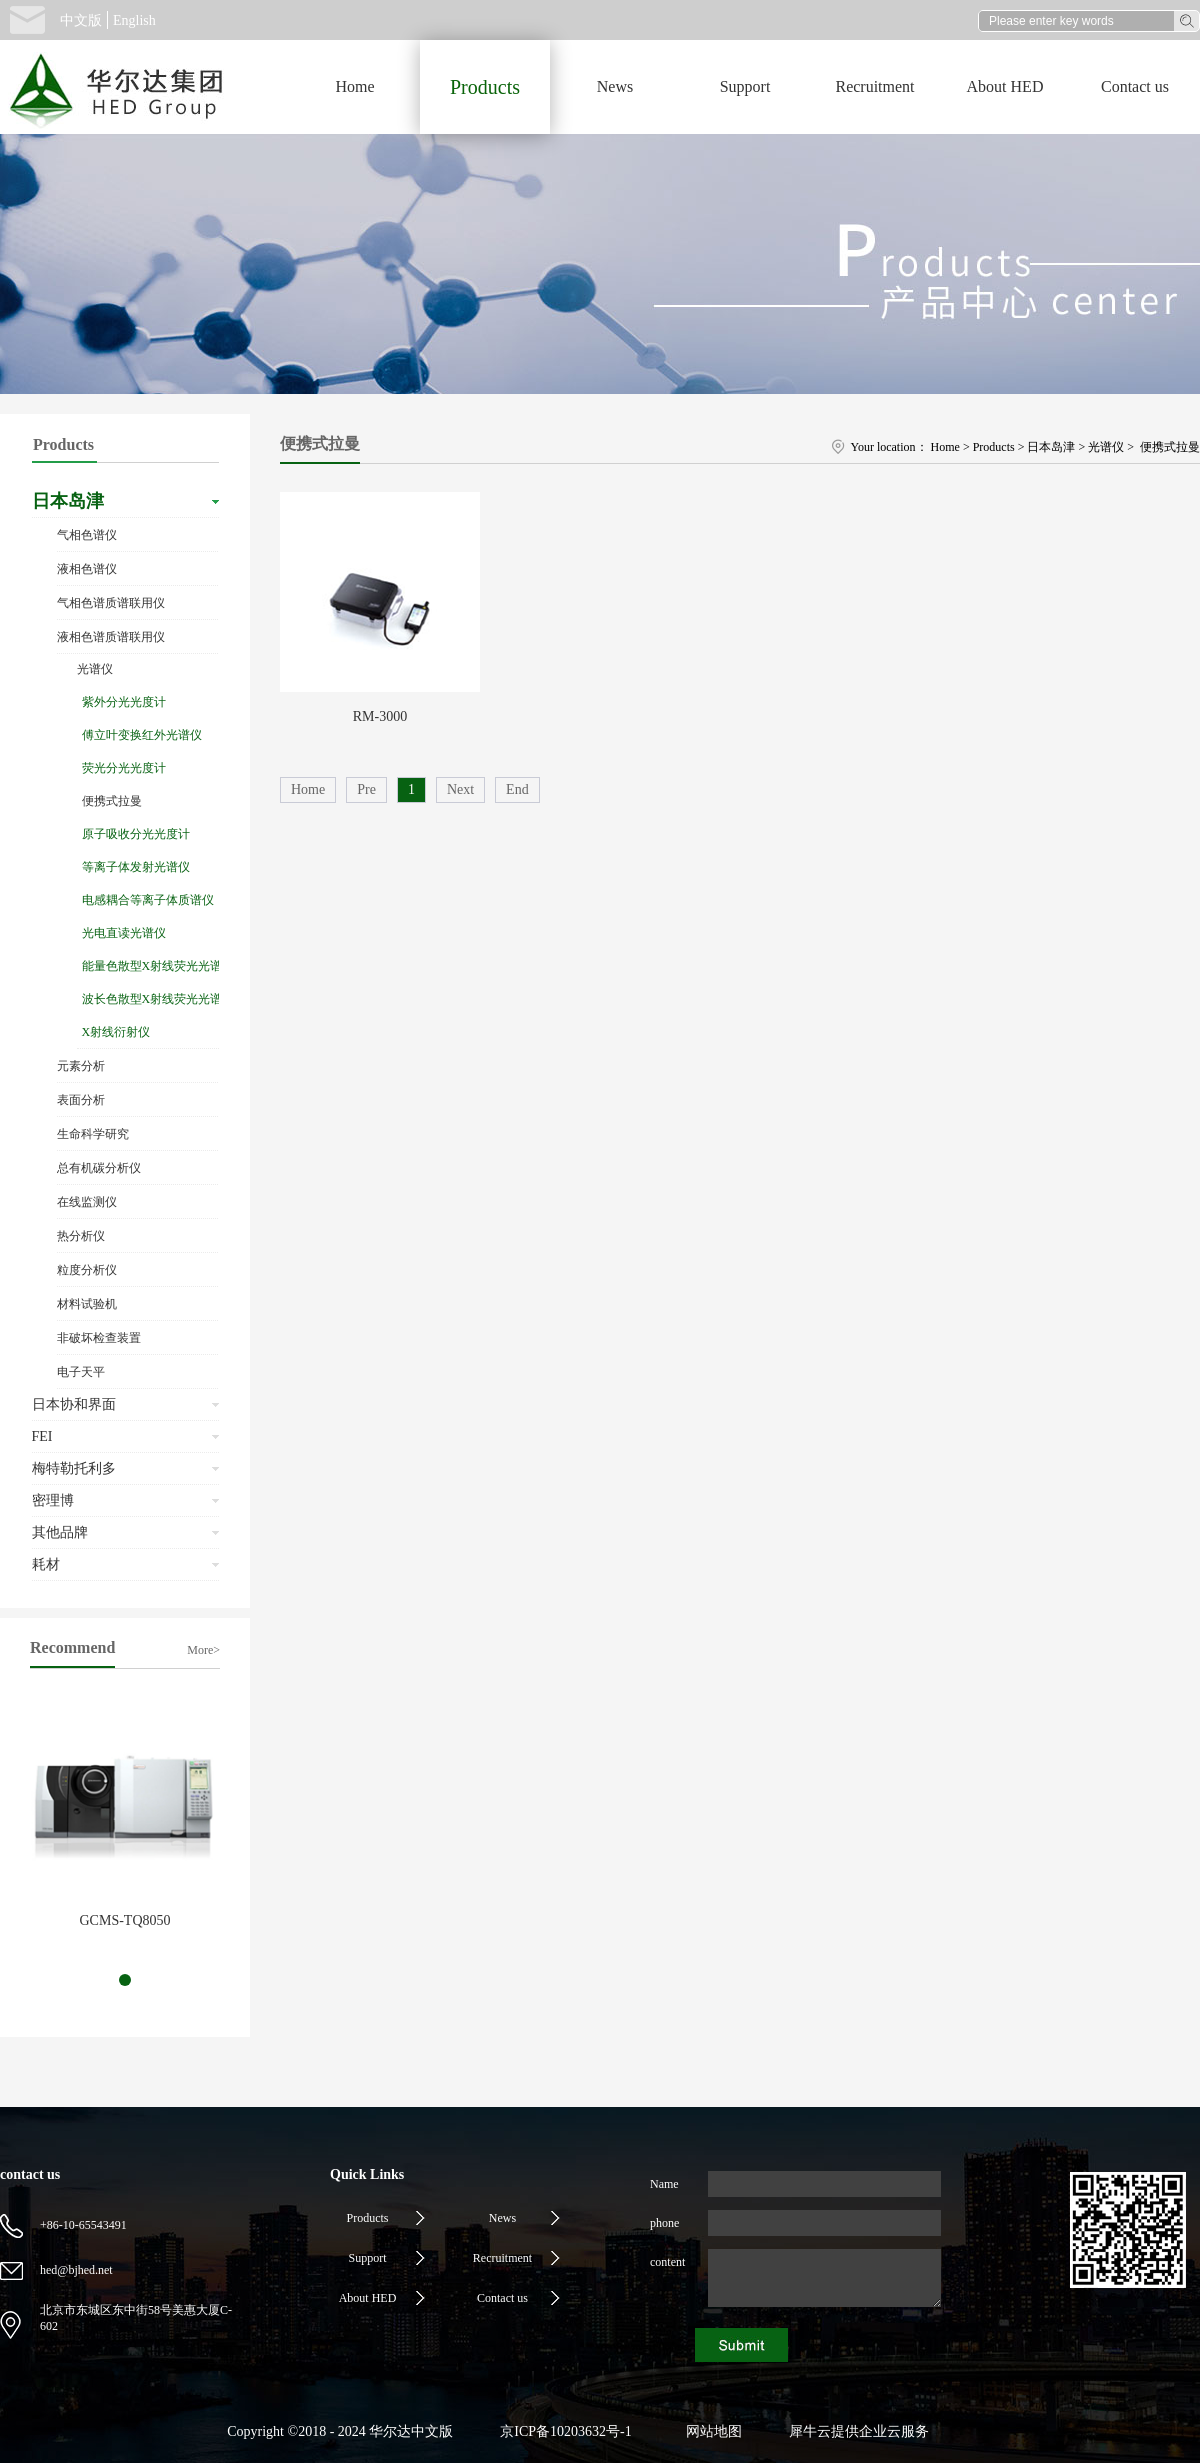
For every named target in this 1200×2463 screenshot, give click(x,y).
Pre (366, 789)
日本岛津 (1051, 447)
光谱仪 (1106, 447)
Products (994, 447)
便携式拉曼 (1168, 447)
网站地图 (710, 2431)
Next (460, 789)
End (517, 789)
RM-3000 (380, 716)
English (134, 20)
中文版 (81, 20)
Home (354, 86)
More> (203, 1650)
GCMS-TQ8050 (124, 1920)
